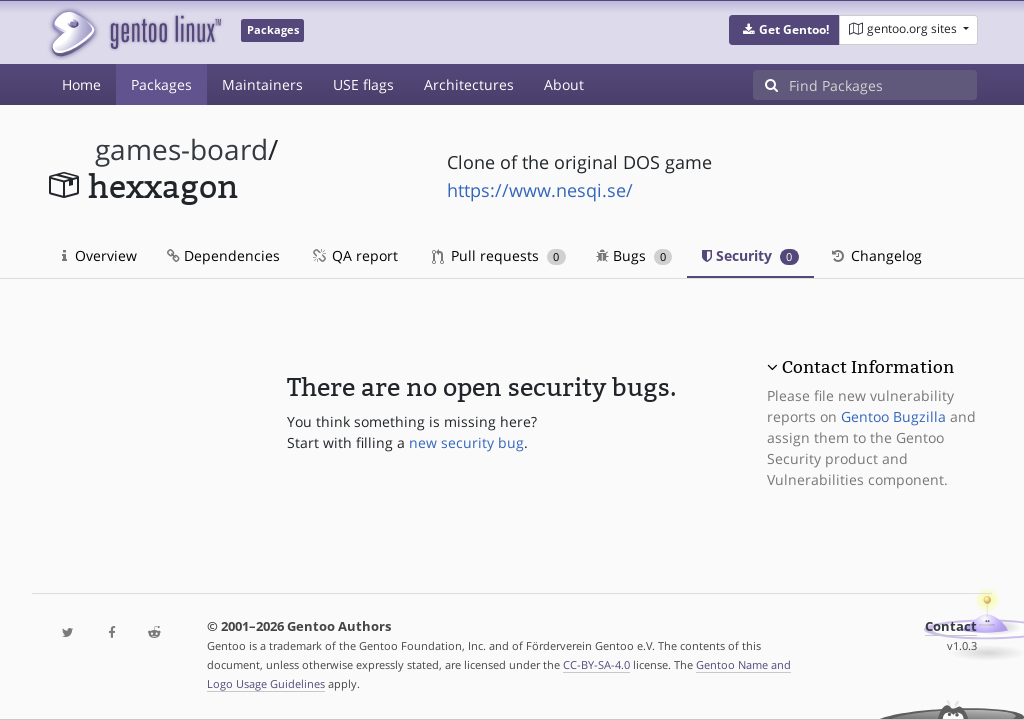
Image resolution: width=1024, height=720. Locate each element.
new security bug (466, 442)
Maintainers (262, 84)
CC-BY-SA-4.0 (596, 664)
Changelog (875, 255)
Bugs (634, 255)
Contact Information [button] (868, 367)
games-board (181, 149)
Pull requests (499, 255)
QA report (354, 255)
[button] (784, 30)
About (564, 84)
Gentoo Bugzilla (893, 416)
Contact (951, 626)
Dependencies (223, 255)
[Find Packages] (883, 85)
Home (81, 84)
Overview (99, 255)
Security (750, 255)
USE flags (363, 84)
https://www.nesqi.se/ (540, 190)
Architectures (469, 84)
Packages (161, 84)
